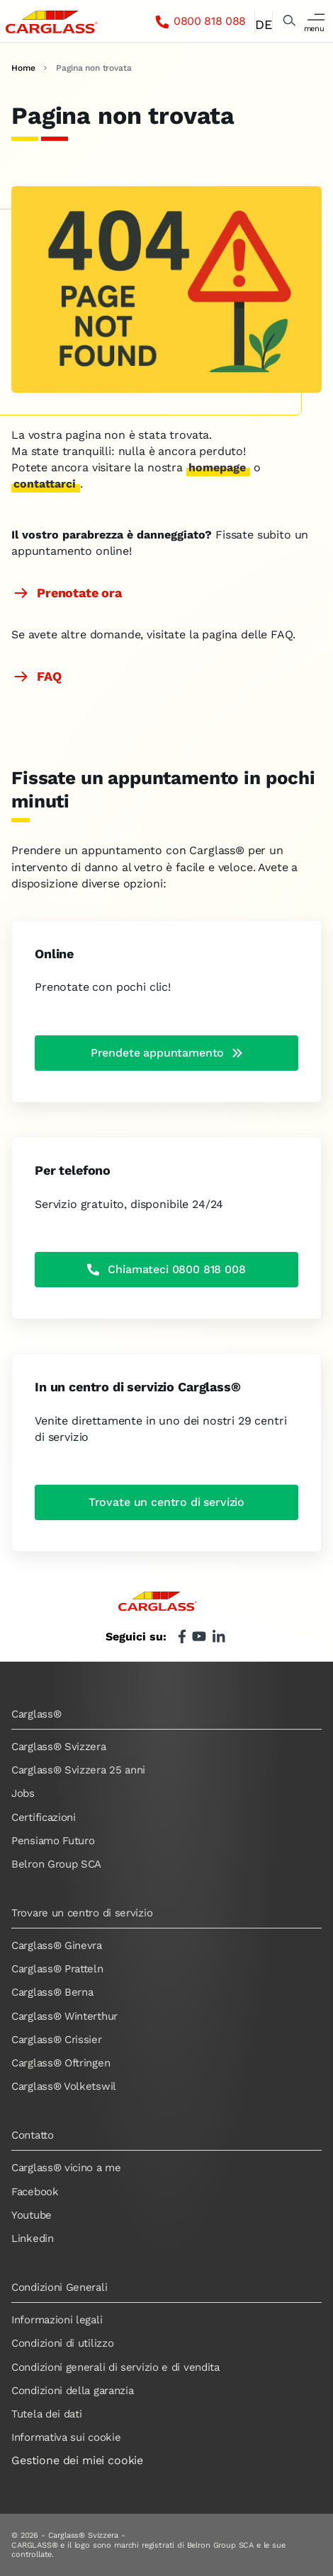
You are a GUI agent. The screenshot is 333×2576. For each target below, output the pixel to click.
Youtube (31, 2215)
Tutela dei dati (46, 2414)
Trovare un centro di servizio (81, 1913)
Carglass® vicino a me (66, 2167)
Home (23, 68)
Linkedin (32, 2238)
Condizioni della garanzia (72, 2390)
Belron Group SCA (56, 1864)
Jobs (23, 1793)
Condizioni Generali (59, 2287)
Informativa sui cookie (65, 2437)
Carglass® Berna (52, 1992)
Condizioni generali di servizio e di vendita (115, 2367)
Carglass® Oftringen (60, 2063)
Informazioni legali (56, 2319)
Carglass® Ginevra (56, 1945)
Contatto (32, 2135)
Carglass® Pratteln (57, 1968)
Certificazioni (43, 1817)
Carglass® (36, 1714)
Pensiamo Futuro (53, 1840)
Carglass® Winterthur (64, 2016)
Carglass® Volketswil (63, 2086)
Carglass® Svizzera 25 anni (78, 1770)
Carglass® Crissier (56, 2039)
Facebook (35, 2191)
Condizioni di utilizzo (62, 2343)
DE (263, 24)
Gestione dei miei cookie (77, 2460)
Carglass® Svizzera (58, 1746)
